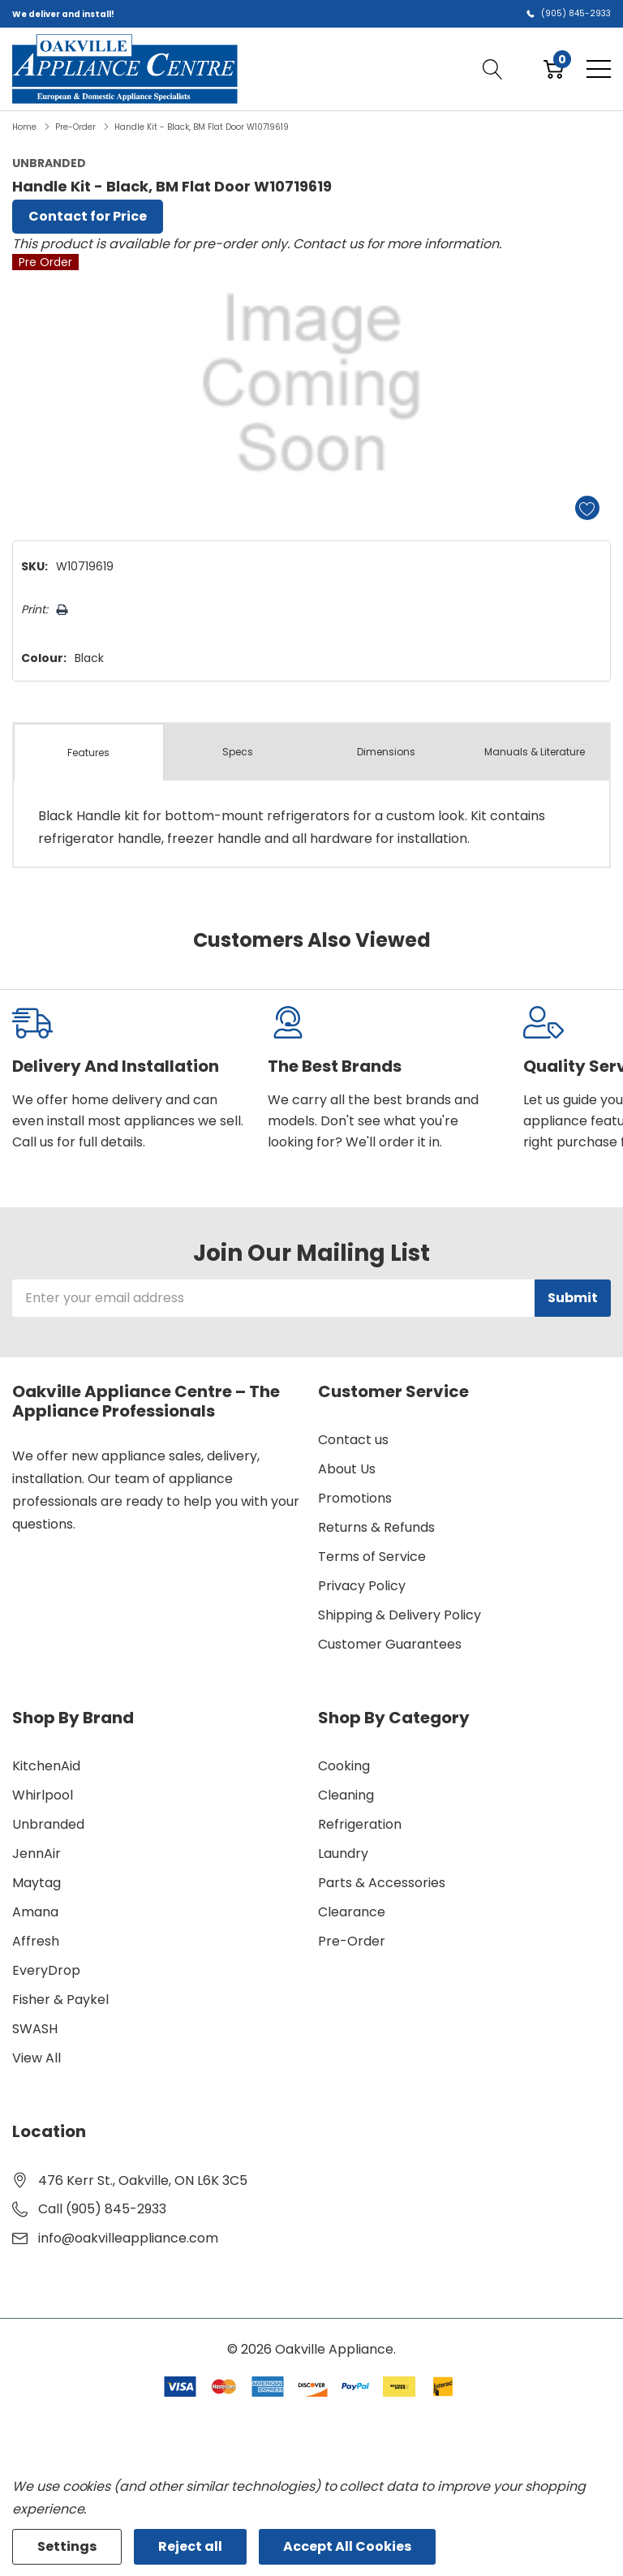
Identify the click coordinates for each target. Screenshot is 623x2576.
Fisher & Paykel (60, 1999)
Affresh (35, 1941)
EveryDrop (46, 1970)
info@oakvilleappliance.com (128, 2238)
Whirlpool (42, 1795)
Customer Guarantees (390, 1644)
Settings (67, 2546)
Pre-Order (351, 1941)
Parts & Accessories (381, 1882)
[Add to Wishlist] (587, 508)
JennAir (36, 1853)
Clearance (351, 1912)
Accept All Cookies (347, 2546)
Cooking (344, 1766)
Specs (237, 752)
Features (88, 752)
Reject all (190, 2546)
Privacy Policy (362, 1585)
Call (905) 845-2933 (102, 2209)
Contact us (353, 1439)
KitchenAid (46, 1766)
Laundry (343, 1853)
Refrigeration (360, 1824)
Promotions (355, 1498)
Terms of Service (372, 1556)
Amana (35, 1912)
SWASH (35, 2028)
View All (36, 2058)
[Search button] (493, 69)
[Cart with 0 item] (554, 69)
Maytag (36, 1882)
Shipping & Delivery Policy (399, 1615)
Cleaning (346, 1795)
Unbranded (48, 1824)
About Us (347, 1469)
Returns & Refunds (376, 1527)
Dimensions (386, 752)
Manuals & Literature (534, 752)
